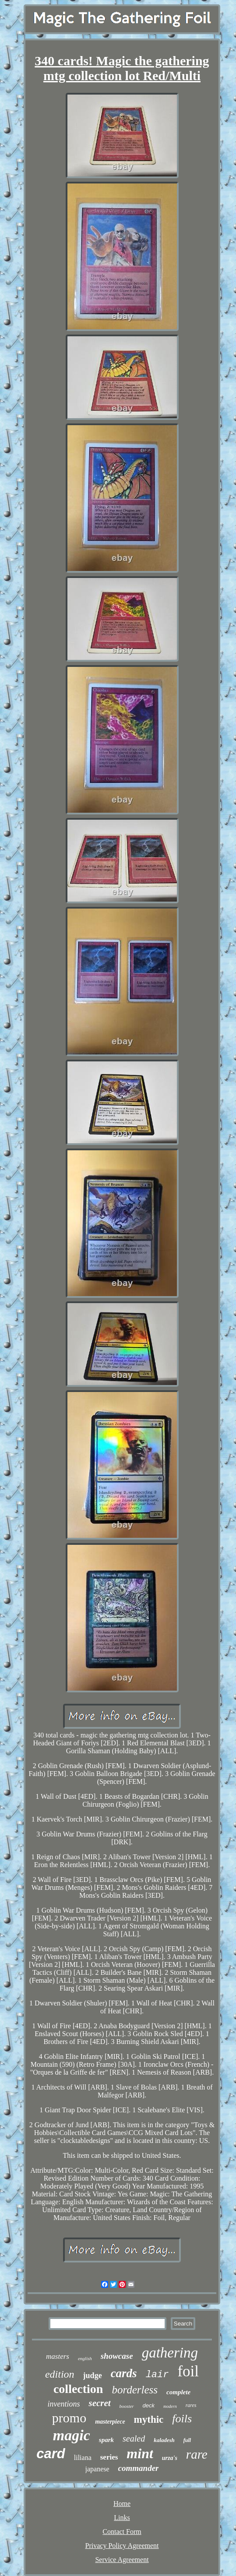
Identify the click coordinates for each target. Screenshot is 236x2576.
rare (197, 2454)
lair (157, 2374)
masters (57, 2356)
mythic (149, 2419)
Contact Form (121, 2531)
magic (71, 2435)
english (85, 2358)
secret (99, 2403)
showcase (117, 2356)
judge (92, 2375)
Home (121, 2503)
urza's (169, 2458)
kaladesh (164, 2440)
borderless (135, 2390)
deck (149, 2405)
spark (106, 2439)
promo (69, 2417)
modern (170, 2406)
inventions (63, 2404)
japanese (97, 2469)
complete (178, 2392)
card (50, 2453)
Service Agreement (121, 2559)
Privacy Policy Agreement (122, 2545)
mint (140, 2453)
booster (127, 2406)
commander (138, 2468)
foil (188, 2371)
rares (191, 2405)
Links (122, 2517)
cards (124, 2373)
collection (78, 2389)
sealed (134, 2438)
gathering (170, 2353)
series (109, 2457)
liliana (83, 2457)
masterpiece (110, 2421)
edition (59, 2374)
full (187, 2440)
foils (182, 2418)
